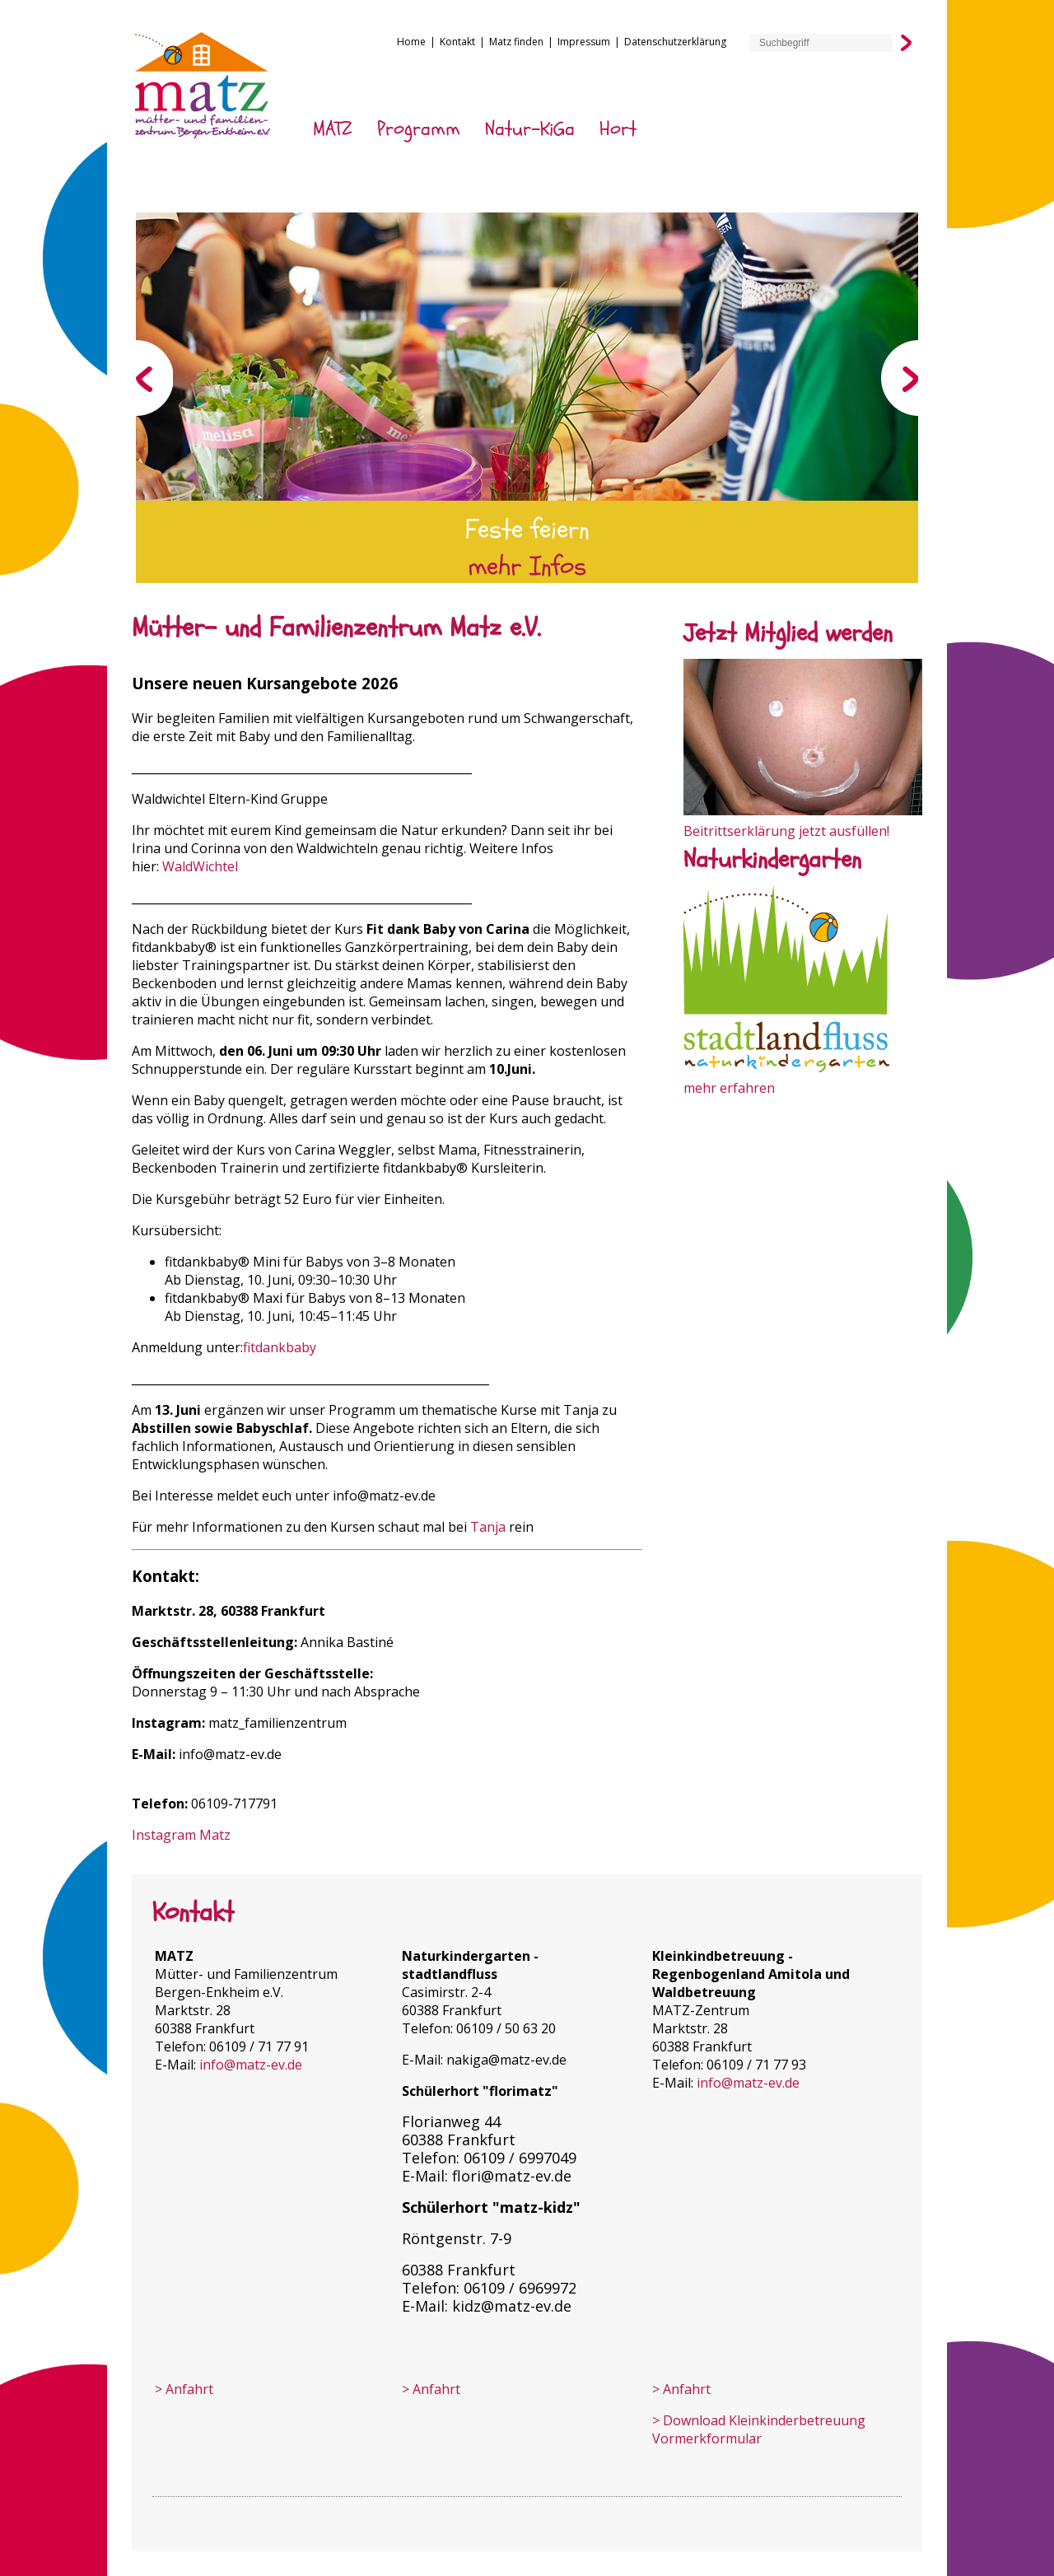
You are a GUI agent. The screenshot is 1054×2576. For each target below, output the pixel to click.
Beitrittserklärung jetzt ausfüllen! (786, 831)
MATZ (332, 128)
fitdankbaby (279, 1347)
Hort (618, 128)
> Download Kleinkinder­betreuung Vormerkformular (758, 2429)
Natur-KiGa (530, 128)
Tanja (488, 1527)
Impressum (583, 42)
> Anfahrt (184, 2389)
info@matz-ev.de (230, 1754)
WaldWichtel (200, 866)
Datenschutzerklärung (675, 42)
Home (411, 42)
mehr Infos (527, 566)
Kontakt (457, 42)
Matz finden (516, 42)
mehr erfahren (729, 1088)
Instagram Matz (181, 1835)
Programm (418, 128)
